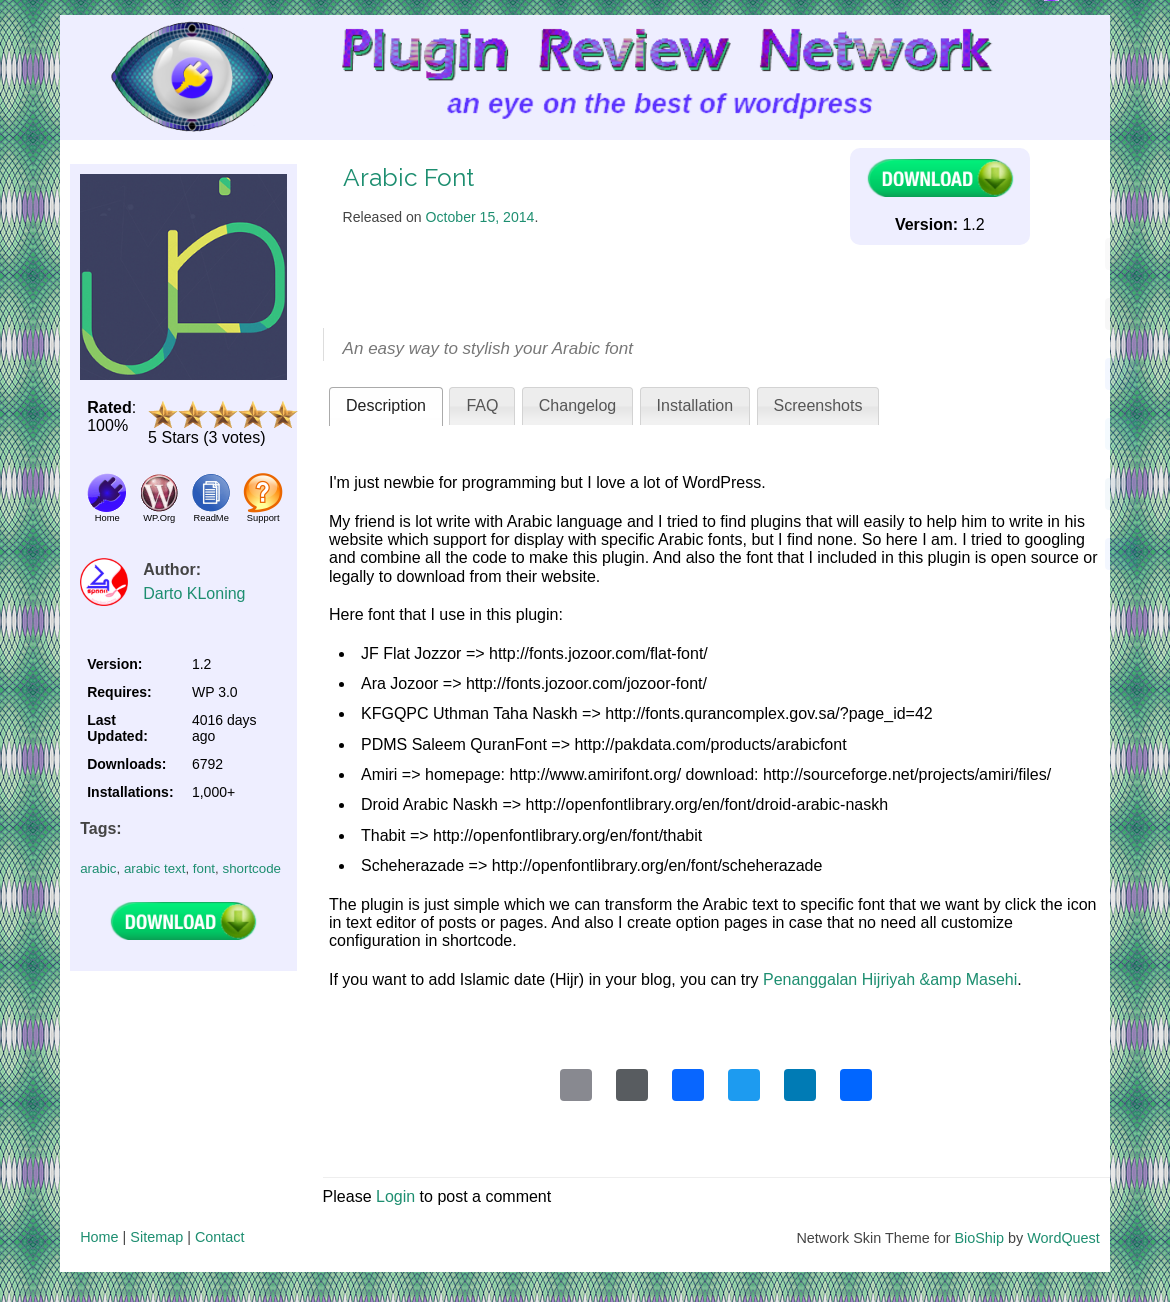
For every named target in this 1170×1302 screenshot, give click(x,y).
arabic (98, 868)
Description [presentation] (386, 405)
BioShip (979, 1238)
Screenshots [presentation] (818, 405)
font (204, 868)
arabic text (155, 868)
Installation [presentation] (695, 405)
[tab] (386, 406)
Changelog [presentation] (577, 405)
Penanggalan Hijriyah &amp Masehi (890, 979)
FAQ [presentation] (482, 405)
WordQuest (1063, 1238)
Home (99, 1237)
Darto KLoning (194, 593)
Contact (220, 1237)
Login (395, 1196)
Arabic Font (408, 177)
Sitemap (156, 1237)
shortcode (251, 868)
